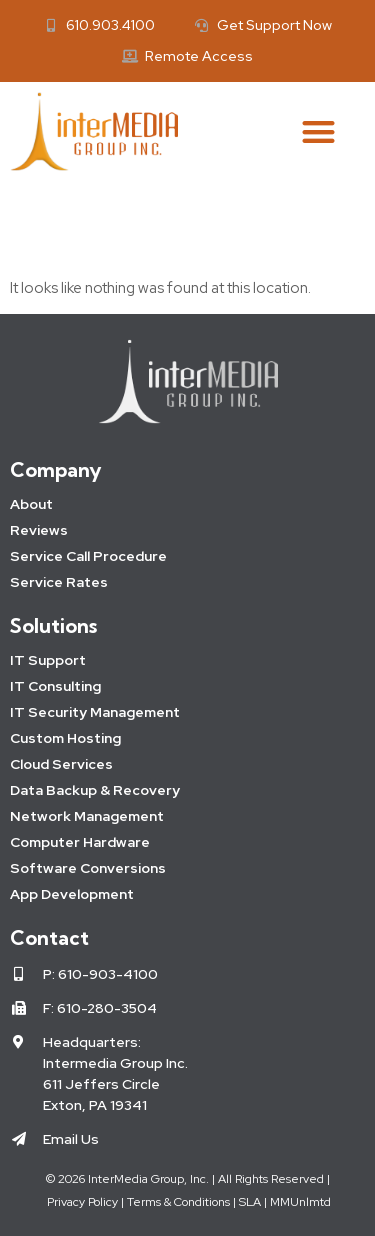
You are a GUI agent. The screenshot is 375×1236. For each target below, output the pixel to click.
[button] (319, 131)
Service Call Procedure (88, 556)
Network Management (87, 816)
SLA (250, 1202)
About (31, 504)
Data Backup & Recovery (95, 790)
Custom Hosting (65, 738)
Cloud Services (61, 764)
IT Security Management (95, 712)
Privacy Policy (81, 1202)
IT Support (48, 660)
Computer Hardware (80, 842)
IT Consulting (55, 686)
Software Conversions (88, 868)
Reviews (39, 530)
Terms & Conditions (178, 1202)
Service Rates (59, 582)
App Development (72, 894)
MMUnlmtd (300, 1202)
